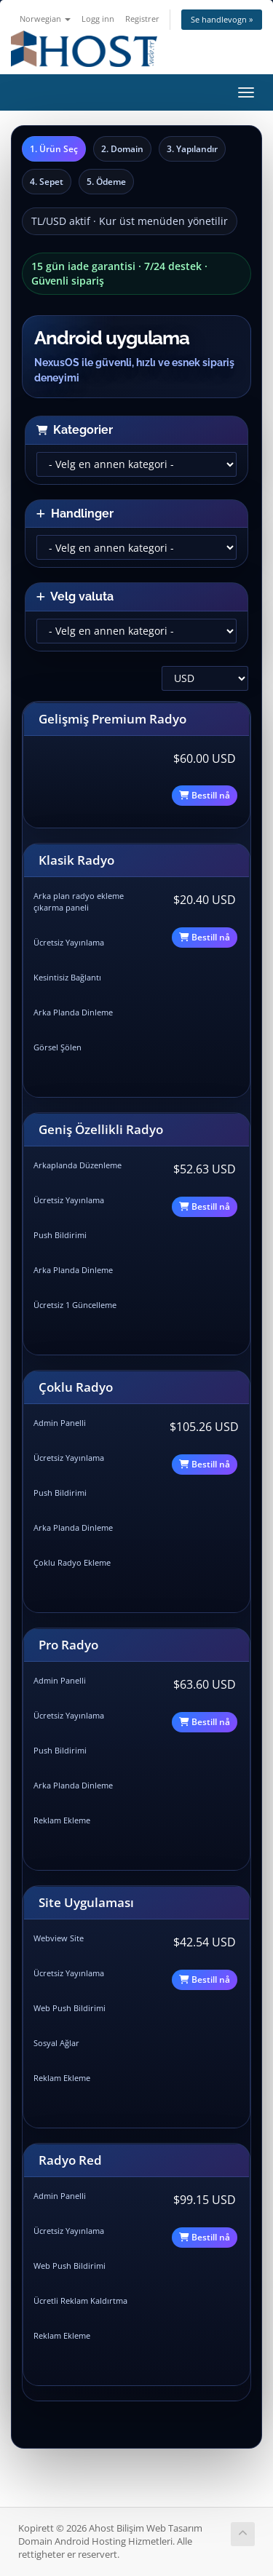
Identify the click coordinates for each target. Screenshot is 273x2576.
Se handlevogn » (222, 19)
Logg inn (98, 18)
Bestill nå (204, 795)
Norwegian (45, 18)
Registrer (142, 18)
